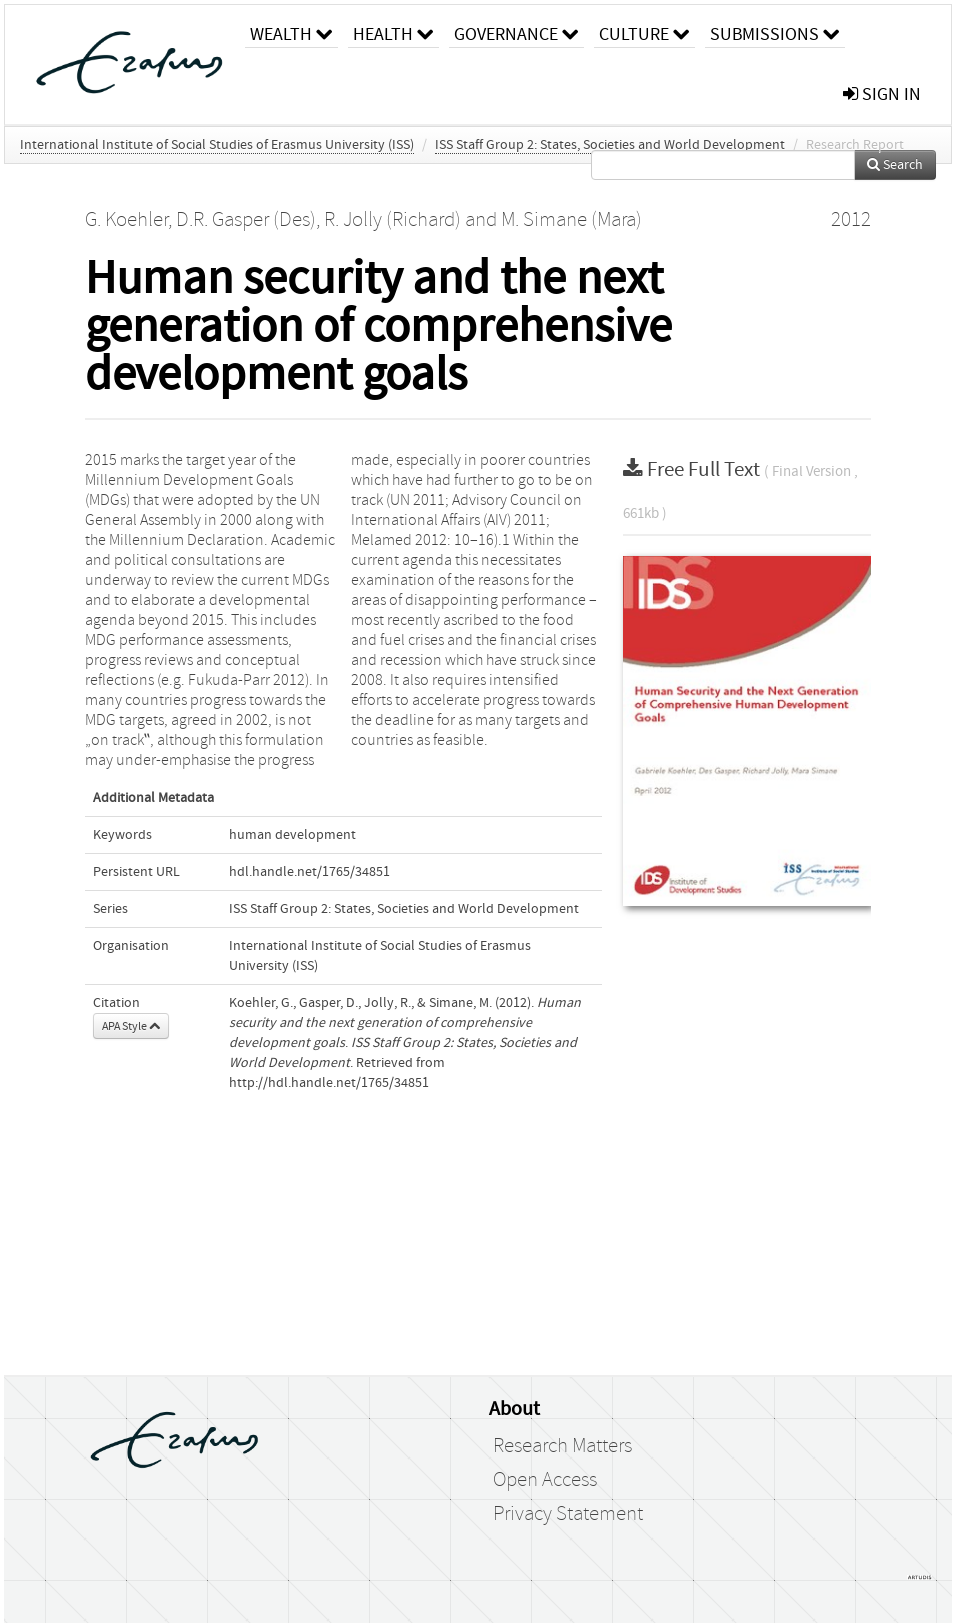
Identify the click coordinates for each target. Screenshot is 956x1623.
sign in (882, 94)
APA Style (131, 1026)
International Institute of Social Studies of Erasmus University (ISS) (217, 145)
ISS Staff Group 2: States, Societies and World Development (610, 145)
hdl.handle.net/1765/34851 (309, 872)
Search (895, 165)
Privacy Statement (568, 1514)
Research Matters (562, 1446)
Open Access (545, 1480)
